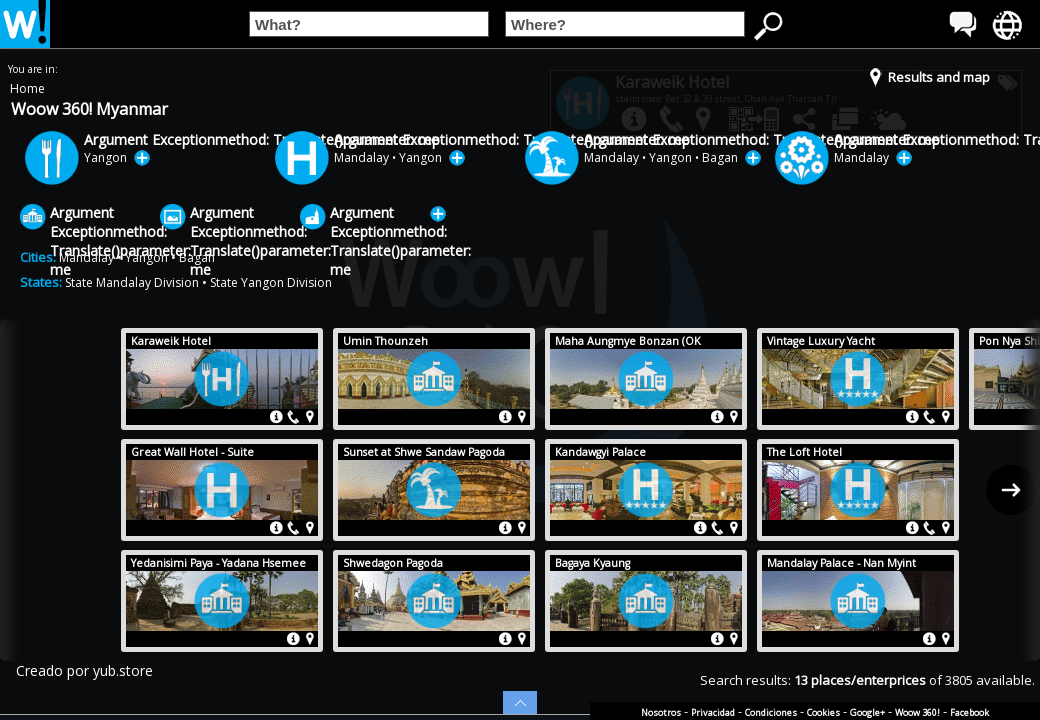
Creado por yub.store (84, 670)
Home (27, 88)
